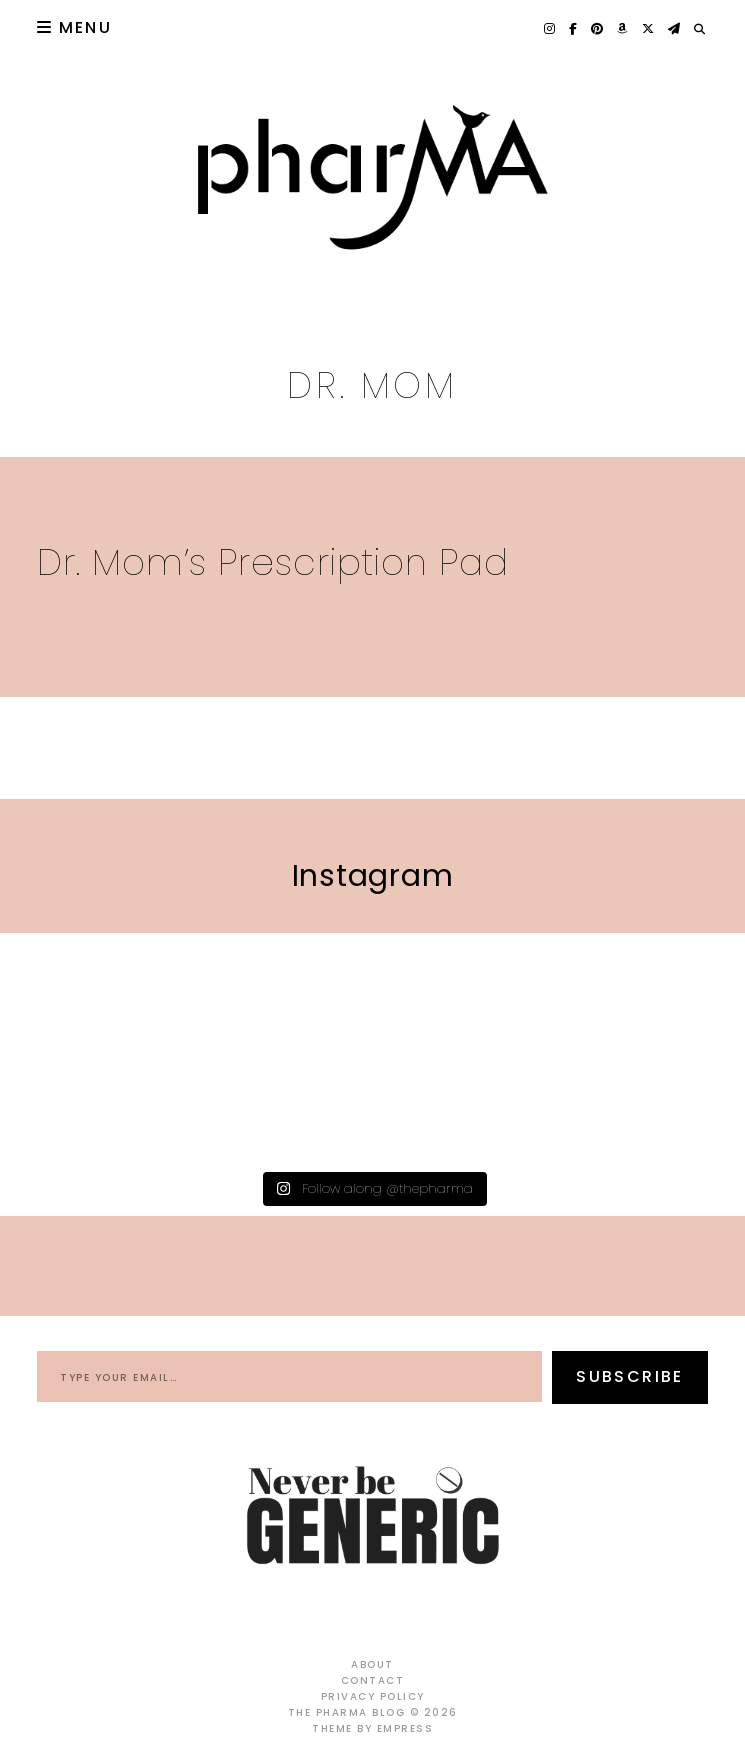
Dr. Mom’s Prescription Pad (272, 562)
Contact (373, 1680)
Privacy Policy (373, 1696)
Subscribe (630, 1376)
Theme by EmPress (372, 1728)
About (372, 1664)
